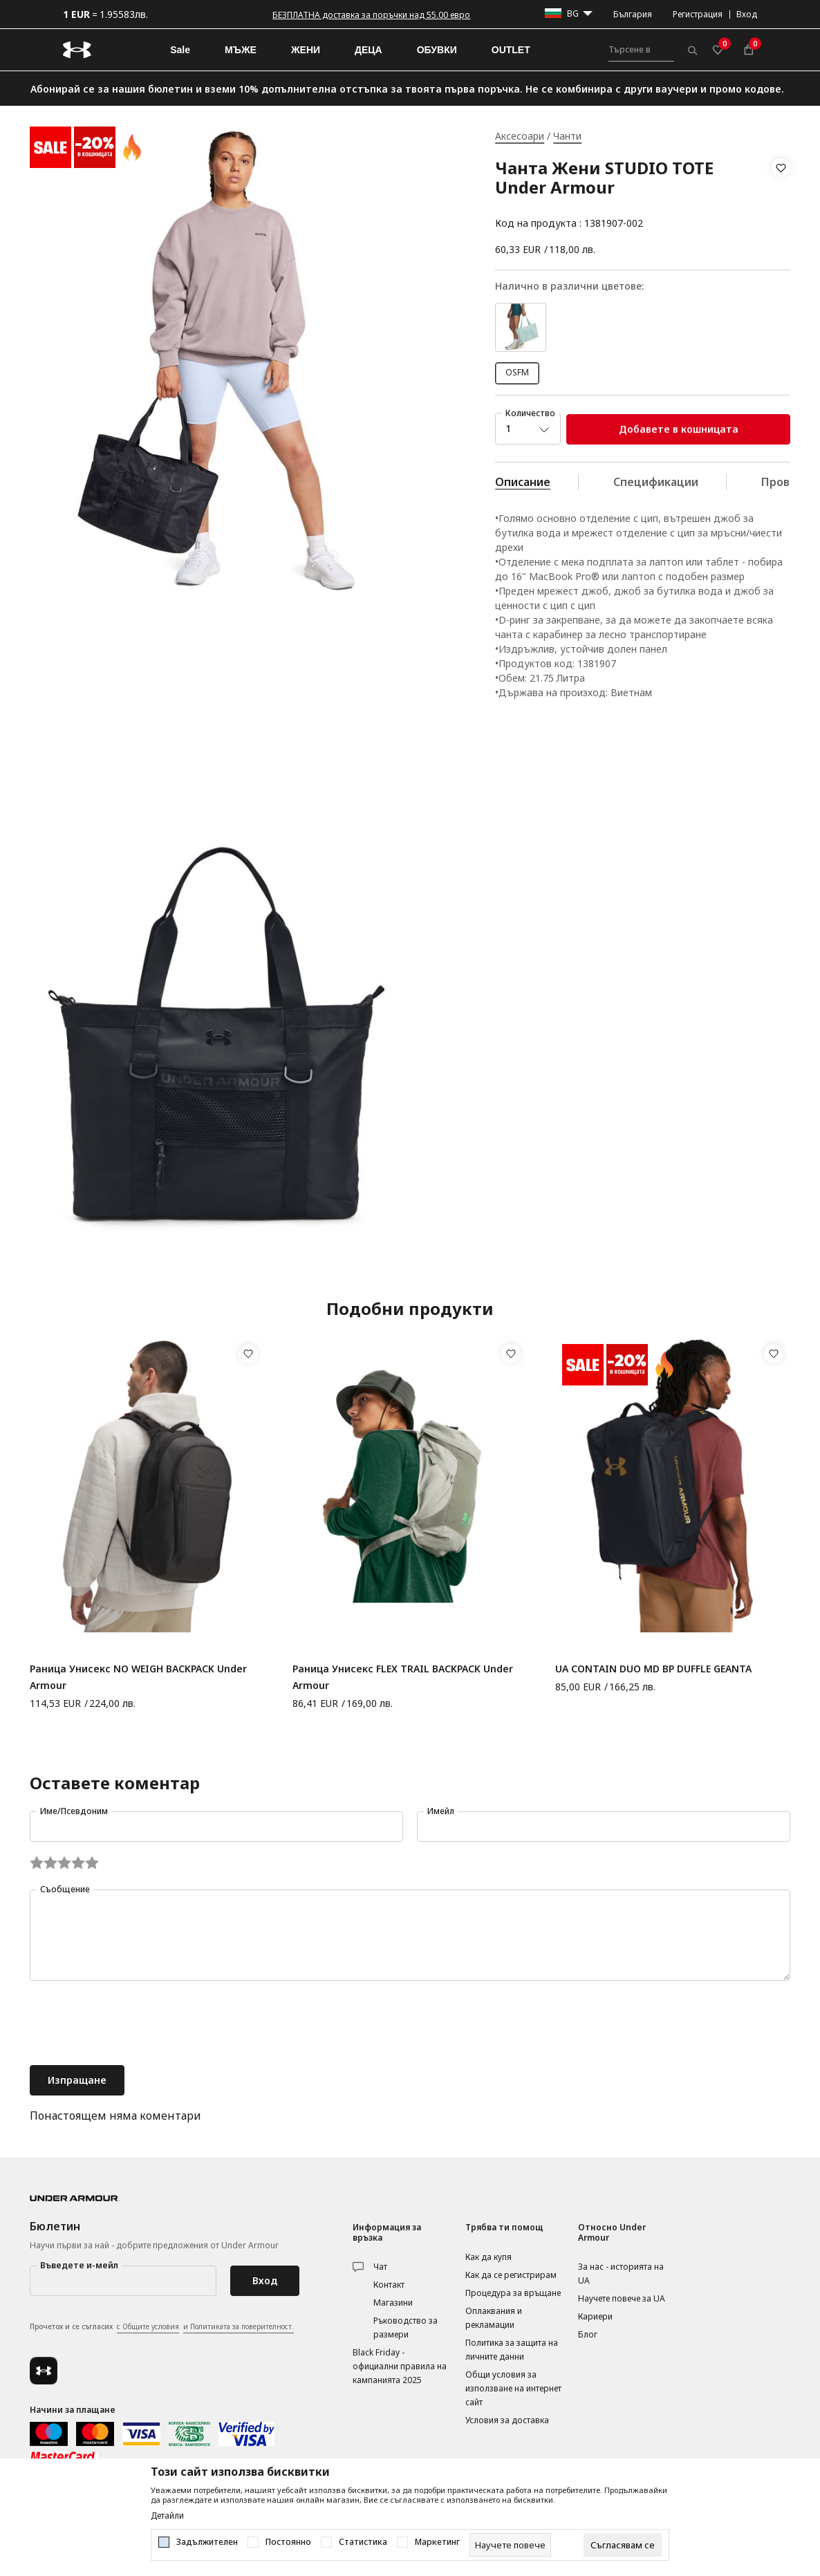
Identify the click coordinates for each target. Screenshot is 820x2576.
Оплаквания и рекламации (493, 2318)
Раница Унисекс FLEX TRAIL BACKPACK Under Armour (402, 1677)
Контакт (388, 2284)
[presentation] (135, 2024)
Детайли (167, 2516)
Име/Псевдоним (74, 1811)
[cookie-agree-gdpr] (623, 2545)
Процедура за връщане (513, 2293)
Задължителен (207, 2542)
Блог (587, 2334)
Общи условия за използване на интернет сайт (513, 2388)
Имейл (440, 1811)
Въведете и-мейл (79, 2265)
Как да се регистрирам (511, 2275)
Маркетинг (437, 2542)
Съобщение (65, 1889)
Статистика (363, 2542)
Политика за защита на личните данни (511, 2349)
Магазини (393, 2302)
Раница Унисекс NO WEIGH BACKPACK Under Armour (138, 1677)
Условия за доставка (507, 2420)
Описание (522, 481)
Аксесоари (519, 135)
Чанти (567, 135)
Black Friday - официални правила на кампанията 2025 (400, 2366)
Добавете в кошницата (678, 429)
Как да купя (488, 2257)
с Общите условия (148, 2326)
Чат (380, 2266)
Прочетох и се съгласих (162, 2327)
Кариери (595, 2316)
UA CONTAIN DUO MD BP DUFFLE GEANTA (653, 1668)
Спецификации (655, 481)
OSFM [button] (517, 372)
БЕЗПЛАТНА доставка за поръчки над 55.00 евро (371, 15)
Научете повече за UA (621, 2298)
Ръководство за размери (405, 2327)
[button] (781, 195)
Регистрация (698, 14)
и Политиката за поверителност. (238, 2326)
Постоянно (288, 2542)
